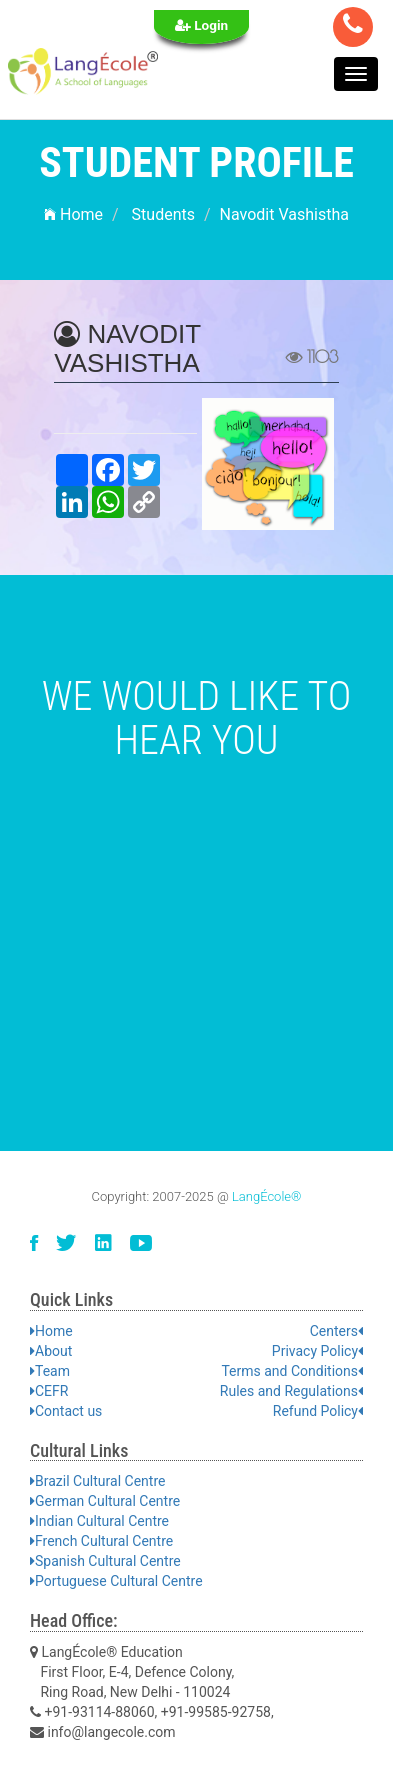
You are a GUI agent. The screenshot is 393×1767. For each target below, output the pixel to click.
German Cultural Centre (105, 1501)
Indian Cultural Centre (99, 1521)
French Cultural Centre (101, 1541)
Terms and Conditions (292, 1371)
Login (202, 25)
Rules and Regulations (291, 1391)
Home (73, 214)
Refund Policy (318, 1411)
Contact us (66, 1411)
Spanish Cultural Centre (105, 1561)
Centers (336, 1331)
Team (50, 1371)
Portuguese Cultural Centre (116, 1581)
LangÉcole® (267, 1196)
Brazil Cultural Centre (97, 1481)
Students (163, 214)
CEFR (49, 1391)
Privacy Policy (317, 1351)
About (51, 1351)
